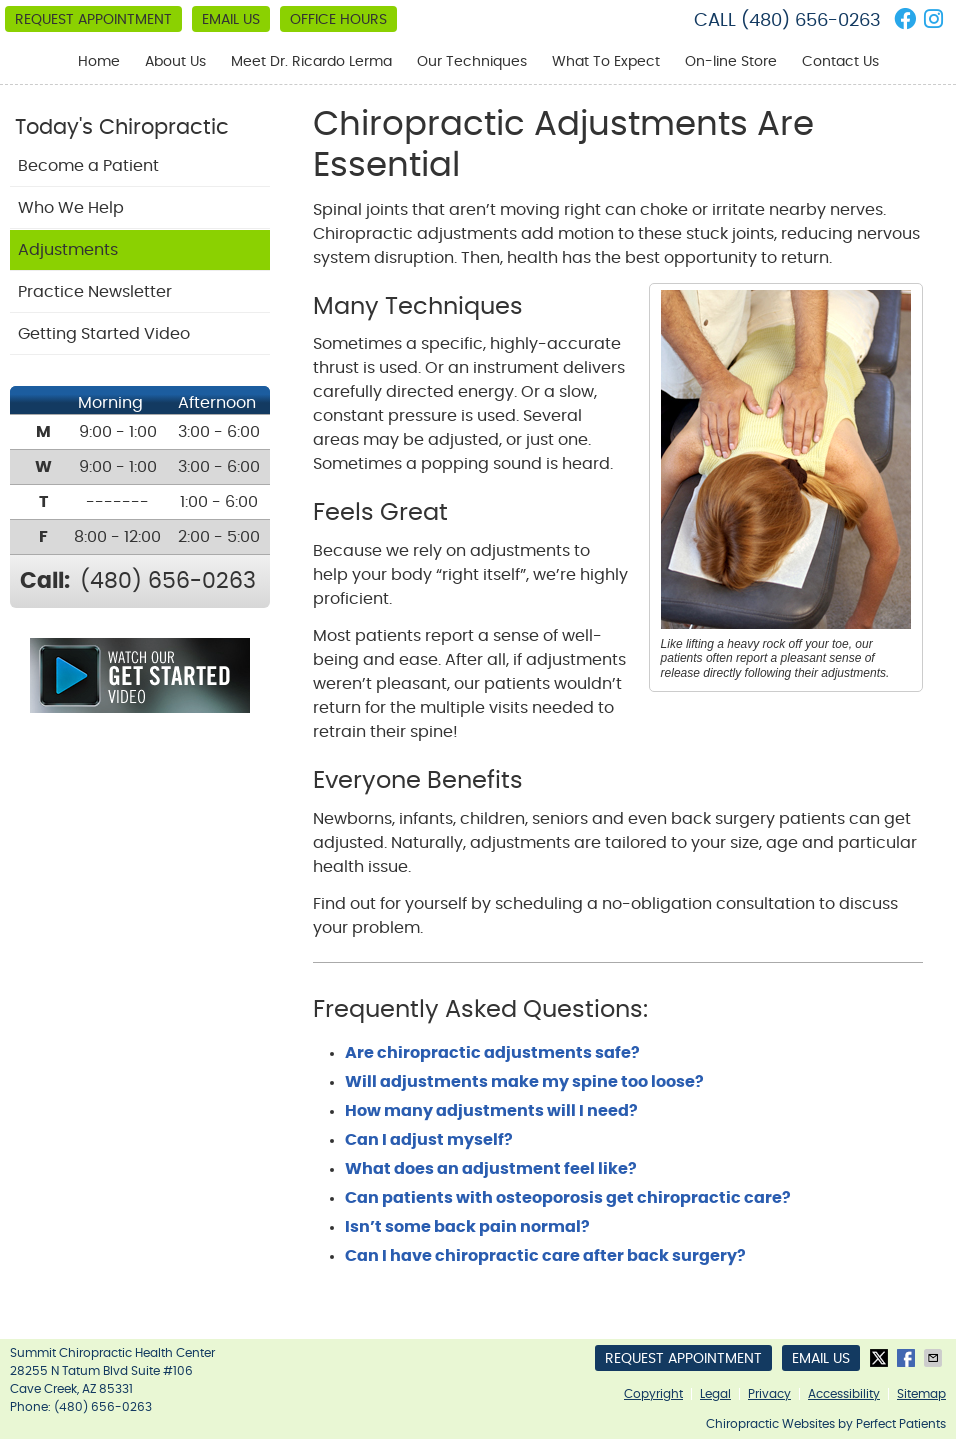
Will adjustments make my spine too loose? (524, 1082)
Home (99, 62)
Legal (715, 1394)
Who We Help (71, 208)
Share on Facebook (908, 1358)
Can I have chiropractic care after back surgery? (545, 1256)
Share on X (881, 1358)
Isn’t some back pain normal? (467, 1227)
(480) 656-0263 (811, 21)
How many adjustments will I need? (491, 1111)
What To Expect (606, 62)
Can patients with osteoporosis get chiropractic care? (568, 1198)
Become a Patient (88, 166)
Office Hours (338, 20)
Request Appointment (93, 20)
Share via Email (935, 1358)
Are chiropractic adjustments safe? (492, 1053)
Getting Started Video (104, 334)
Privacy (769, 1394)
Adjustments (68, 250)
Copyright (653, 1394)
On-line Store (731, 62)
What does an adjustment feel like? (491, 1169)
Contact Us (840, 62)
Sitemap (921, 1394)
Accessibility (844, 1394)
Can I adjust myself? (429, 1140)
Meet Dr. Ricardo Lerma (311, 62)
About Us (175, 62)
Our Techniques (472, 62)
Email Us (231, 20)
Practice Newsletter (95, 292)
